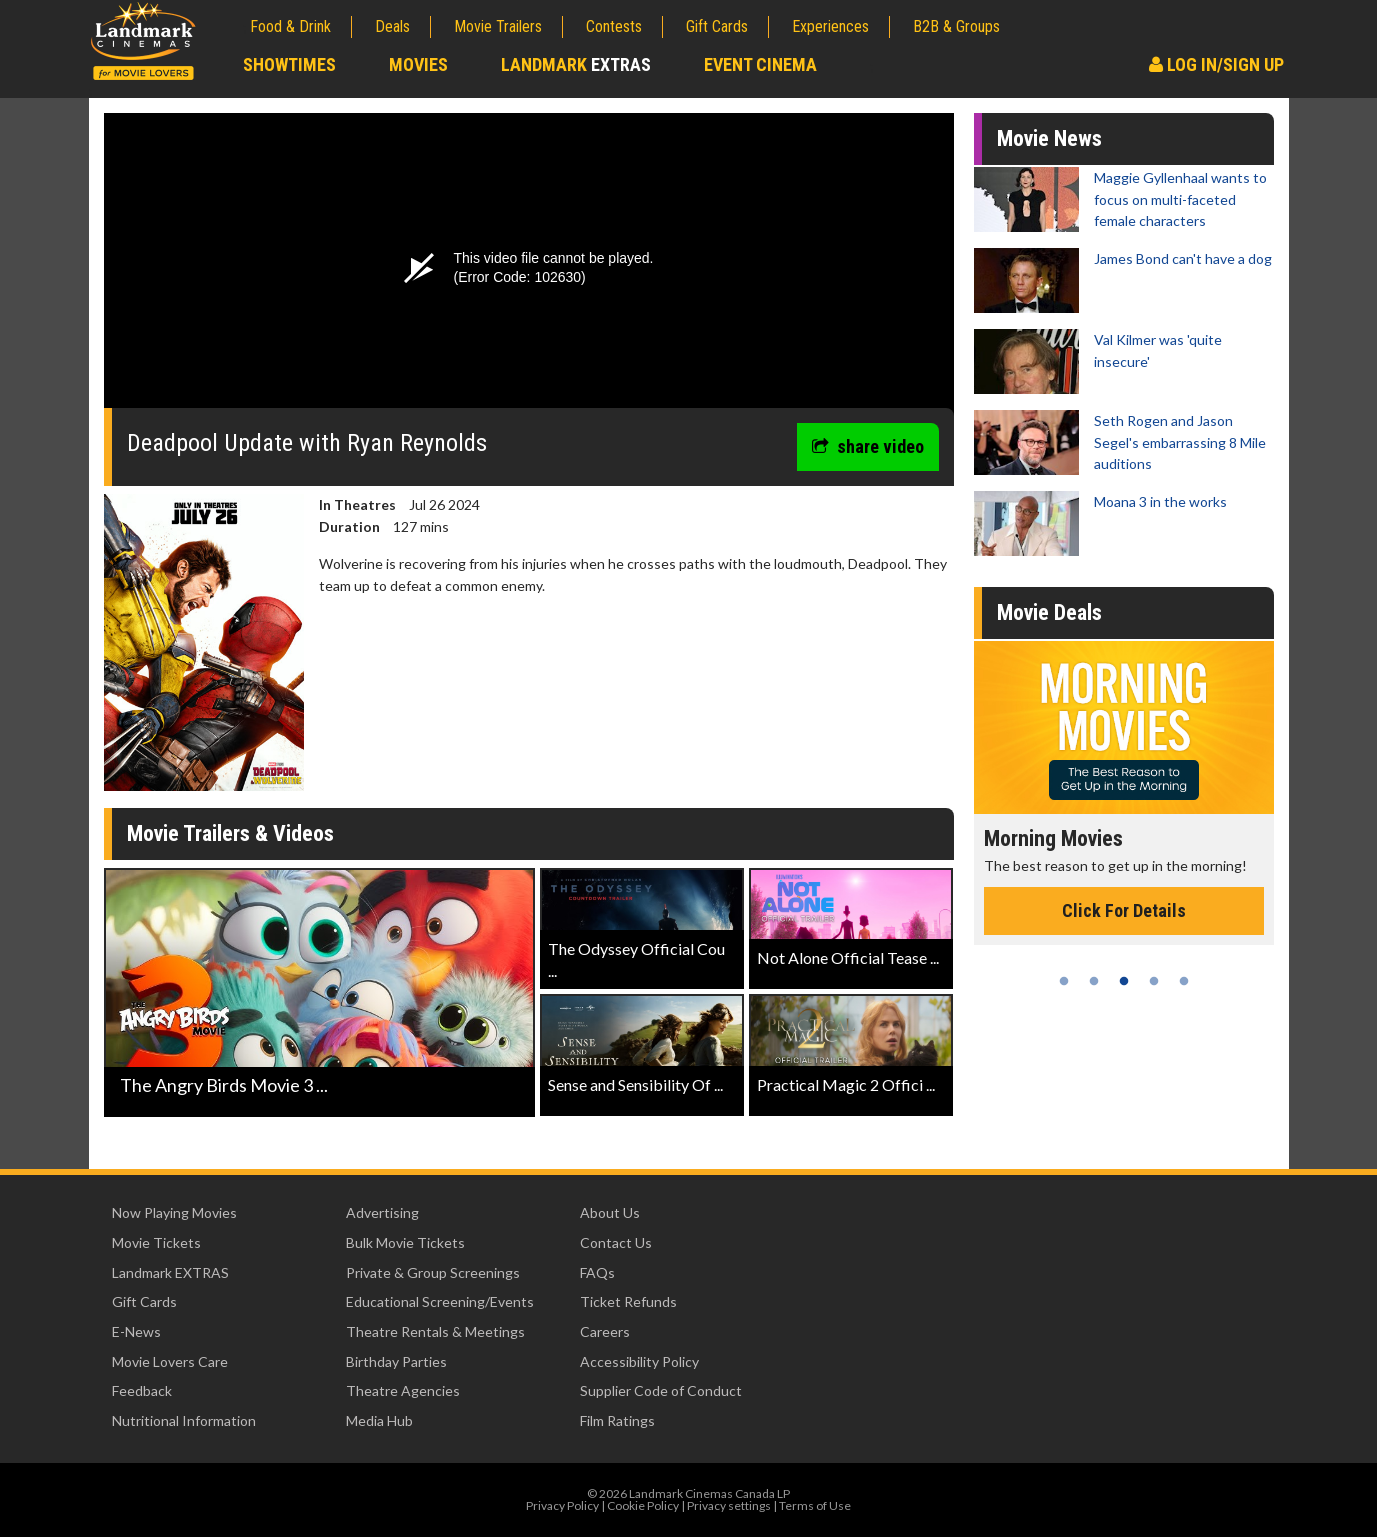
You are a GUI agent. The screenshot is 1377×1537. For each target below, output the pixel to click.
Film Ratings (617, 1420)
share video (868, 446)
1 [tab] (1064, 981)
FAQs (597, 1272)
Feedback (142, 1390)
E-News (136, 1331)
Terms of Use (815, 1505)
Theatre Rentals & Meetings (435, 1331)
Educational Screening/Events (440, 1301)
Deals (392, 26)
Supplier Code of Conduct (661, 1390)
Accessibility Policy (639, 1361)
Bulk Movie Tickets (405, 1242)
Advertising (382, 1212)
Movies (418, 64)
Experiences (830, 26)
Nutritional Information (184, 1420)
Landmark (576, 64)
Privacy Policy (562, 1505)
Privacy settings (729, 1505)
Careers (605, 1331)
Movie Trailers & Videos (230, 833)
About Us (610, 1212)
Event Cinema (760, 64)
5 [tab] (1184, 981)
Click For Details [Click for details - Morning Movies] (1124, 910)
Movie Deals (1049, 612)
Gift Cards (717, 26)
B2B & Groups (956, 26)
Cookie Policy (643, 1505)
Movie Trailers (498, 26)
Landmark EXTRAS (170, 1272)
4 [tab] (1154, 981)
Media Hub (379, 1420)
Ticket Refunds (628, 1301)
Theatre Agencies (403, 1390)
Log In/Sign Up (1216, 64)
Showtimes (289, 64)
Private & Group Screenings (433, 1272)
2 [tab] (1094, 981)
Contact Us (616, 1242)
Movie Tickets (156, 1242)
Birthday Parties (396, 1361)
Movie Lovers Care (170, 1361)
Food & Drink (290, 26)
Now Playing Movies (174, 1212)
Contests (614, 26)
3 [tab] (1124, 981)
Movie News (1049, 138)
